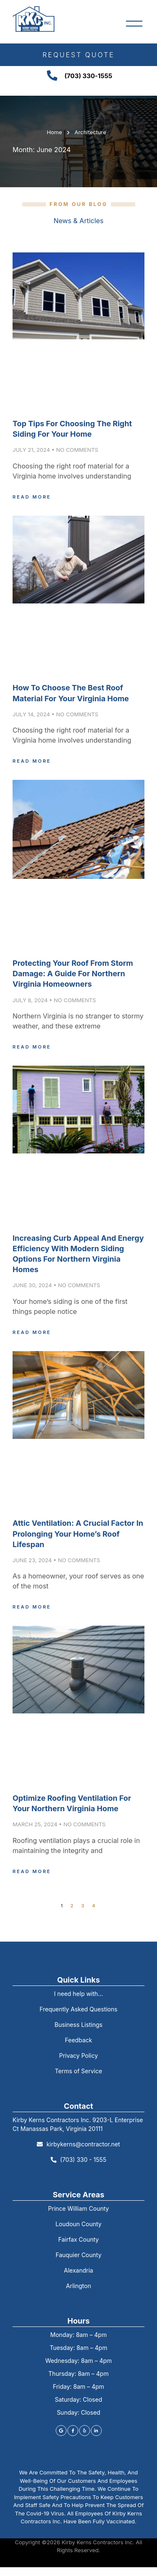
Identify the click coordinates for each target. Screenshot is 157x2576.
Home (54, 132)
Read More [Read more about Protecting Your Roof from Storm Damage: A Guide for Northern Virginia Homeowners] (32, 1047)
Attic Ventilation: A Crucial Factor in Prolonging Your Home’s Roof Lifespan (78, 1533)
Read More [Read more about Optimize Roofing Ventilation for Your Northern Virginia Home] (32, 1871)
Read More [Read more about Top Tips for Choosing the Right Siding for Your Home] (32, 497)
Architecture (90, 132)
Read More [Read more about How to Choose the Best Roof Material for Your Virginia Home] (32, 761)
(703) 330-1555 (88, 76)
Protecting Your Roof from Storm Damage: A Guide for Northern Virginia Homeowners (73, 973)
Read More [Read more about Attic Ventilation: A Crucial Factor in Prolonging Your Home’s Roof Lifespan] (32, 1607)
